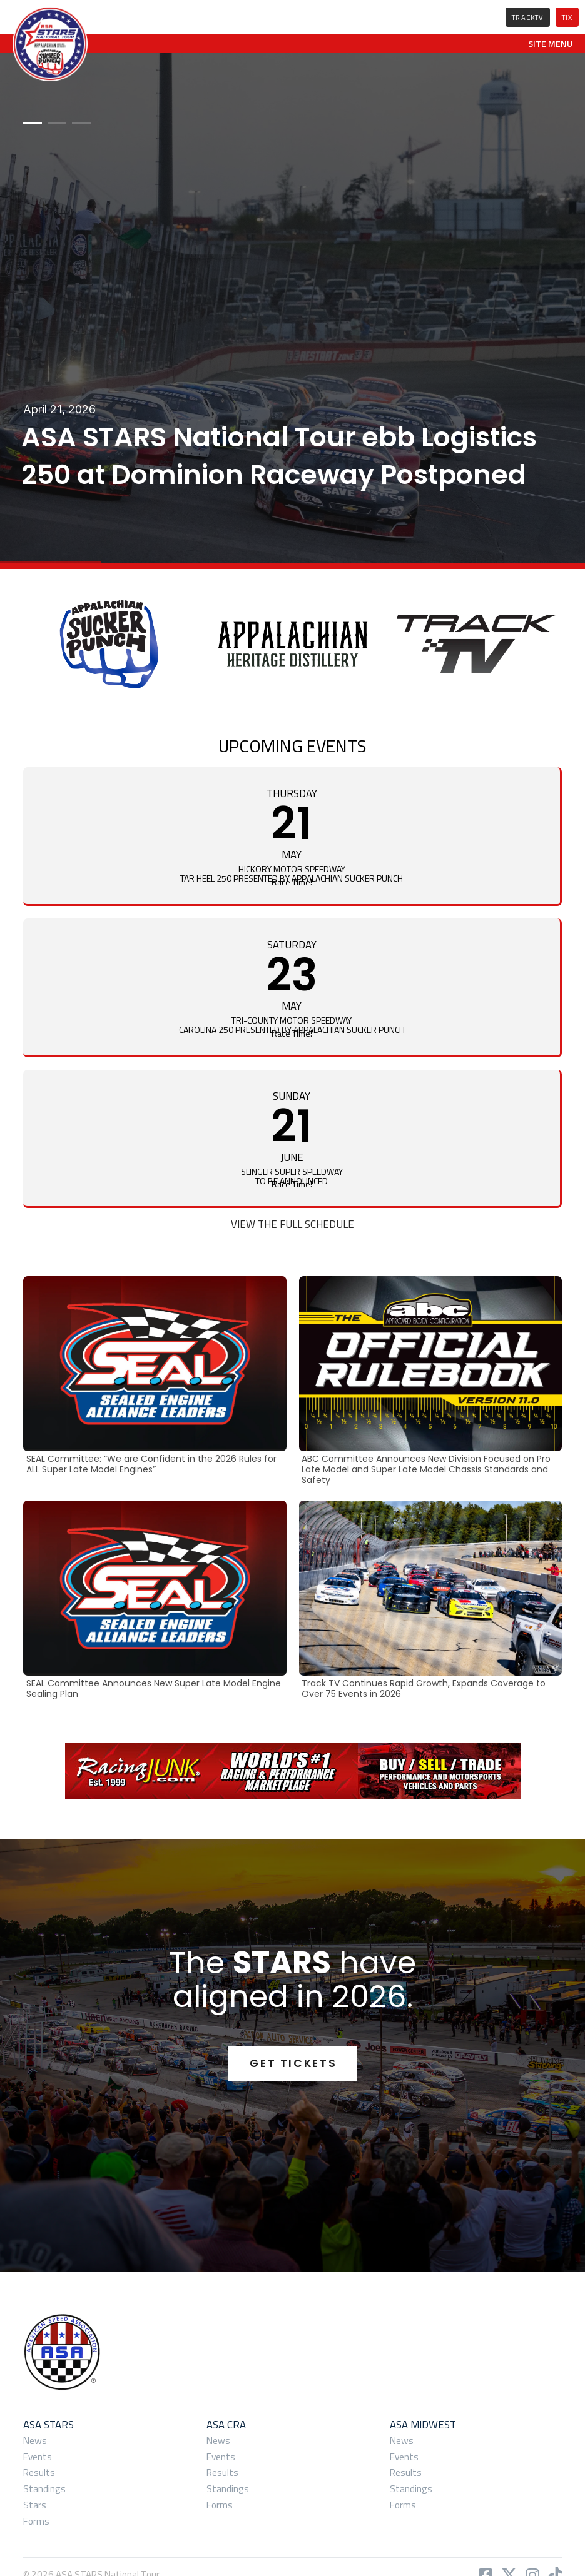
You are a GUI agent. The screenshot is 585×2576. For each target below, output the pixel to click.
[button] (550, 44)
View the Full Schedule (292, 1224)
